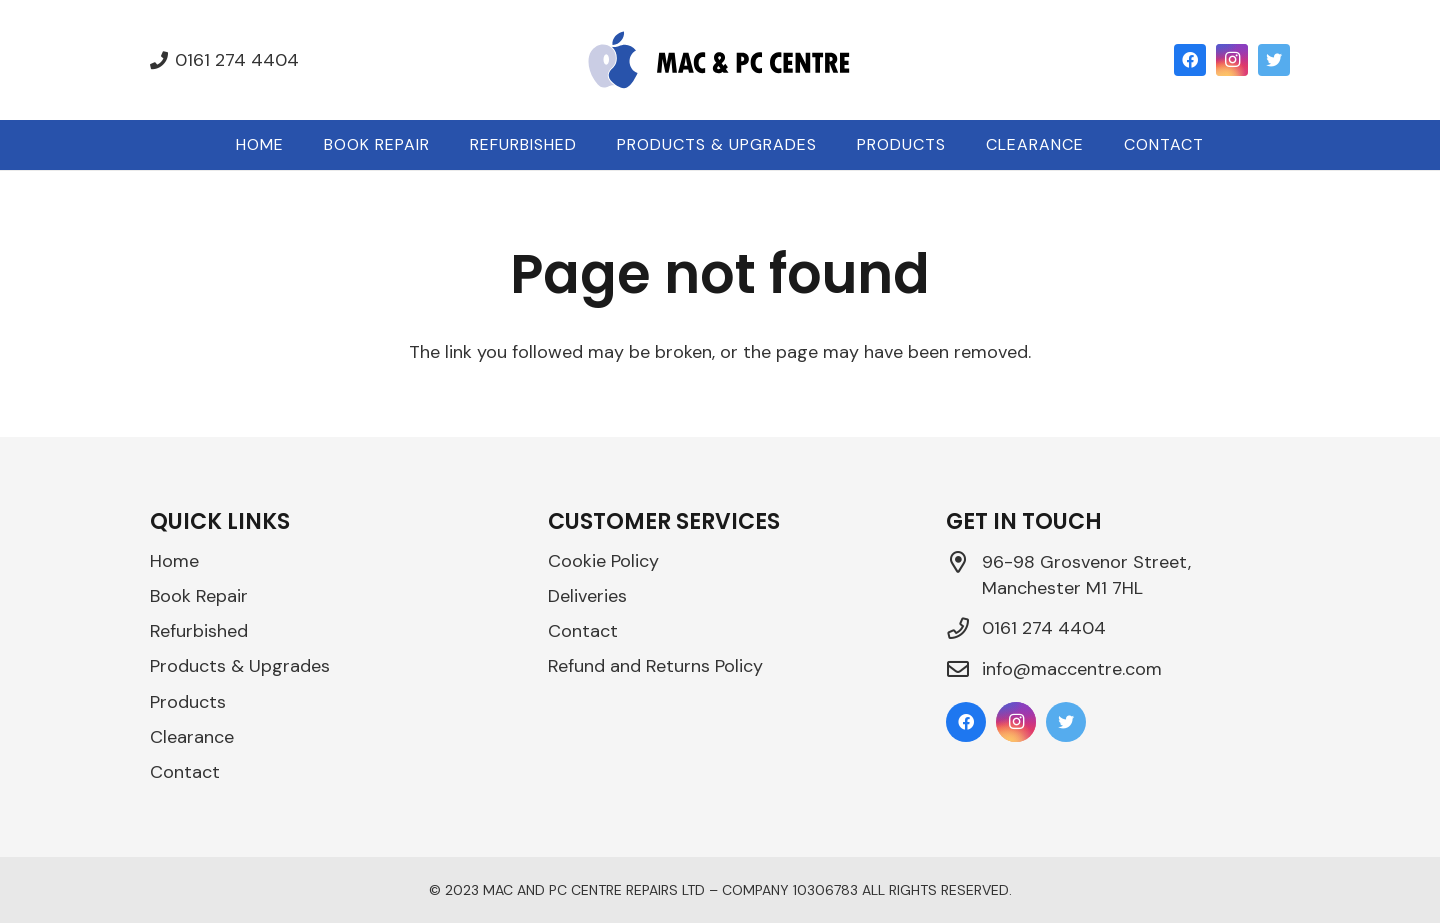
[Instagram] (1232, 60)
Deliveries (587, 596)
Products (188, 702)
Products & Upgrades (240, 666)
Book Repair (199, 596)
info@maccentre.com (1072, 669)
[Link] (719, 60)
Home (174, 561)
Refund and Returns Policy (655, 666)
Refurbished (199, 631)
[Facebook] (1190, 60)
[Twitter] (1274, 60)
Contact (185, 772)
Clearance (192, 737)
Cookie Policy (603, 561)
